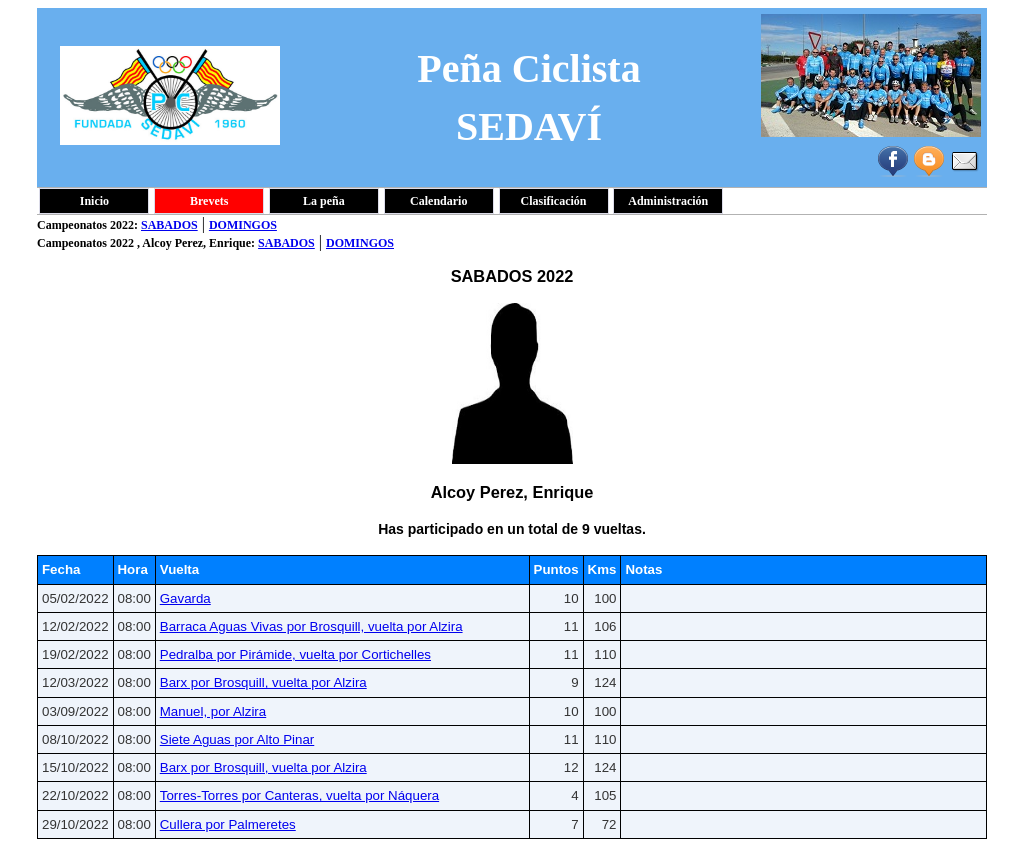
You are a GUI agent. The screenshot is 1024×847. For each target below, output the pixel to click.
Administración (668, 201)
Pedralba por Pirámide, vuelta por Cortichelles (295, 654)
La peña (324, 201)
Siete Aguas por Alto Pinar (237, 739)
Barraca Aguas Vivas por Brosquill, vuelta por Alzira (311, 626)
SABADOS (169, 225)
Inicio (94, 201)
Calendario (438, 201)
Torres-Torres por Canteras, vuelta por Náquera (299, 795)
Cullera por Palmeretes (228, 824)
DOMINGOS (243, 225)
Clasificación (554, 201)
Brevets (209, 201)
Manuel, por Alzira (213, 711)
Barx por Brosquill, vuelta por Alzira (263, 682)
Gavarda (185, 598)
